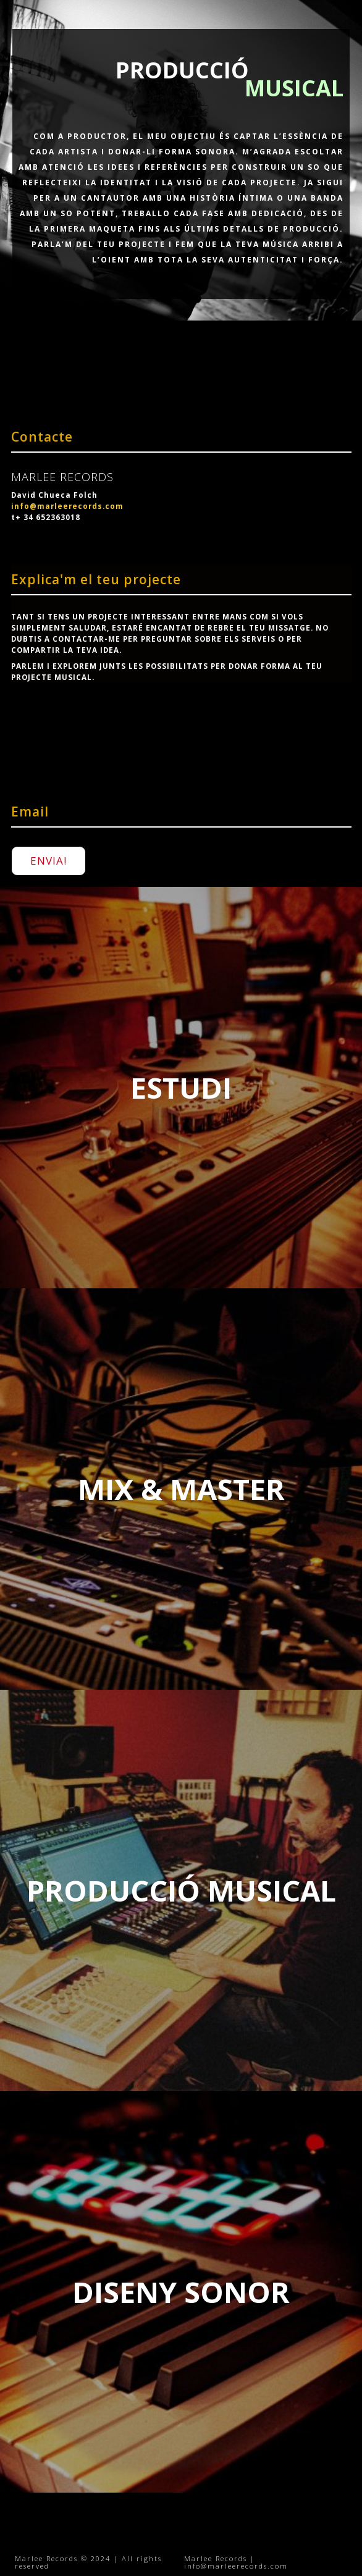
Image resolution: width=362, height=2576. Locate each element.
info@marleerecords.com (67, 506)
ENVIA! (48, 861)
